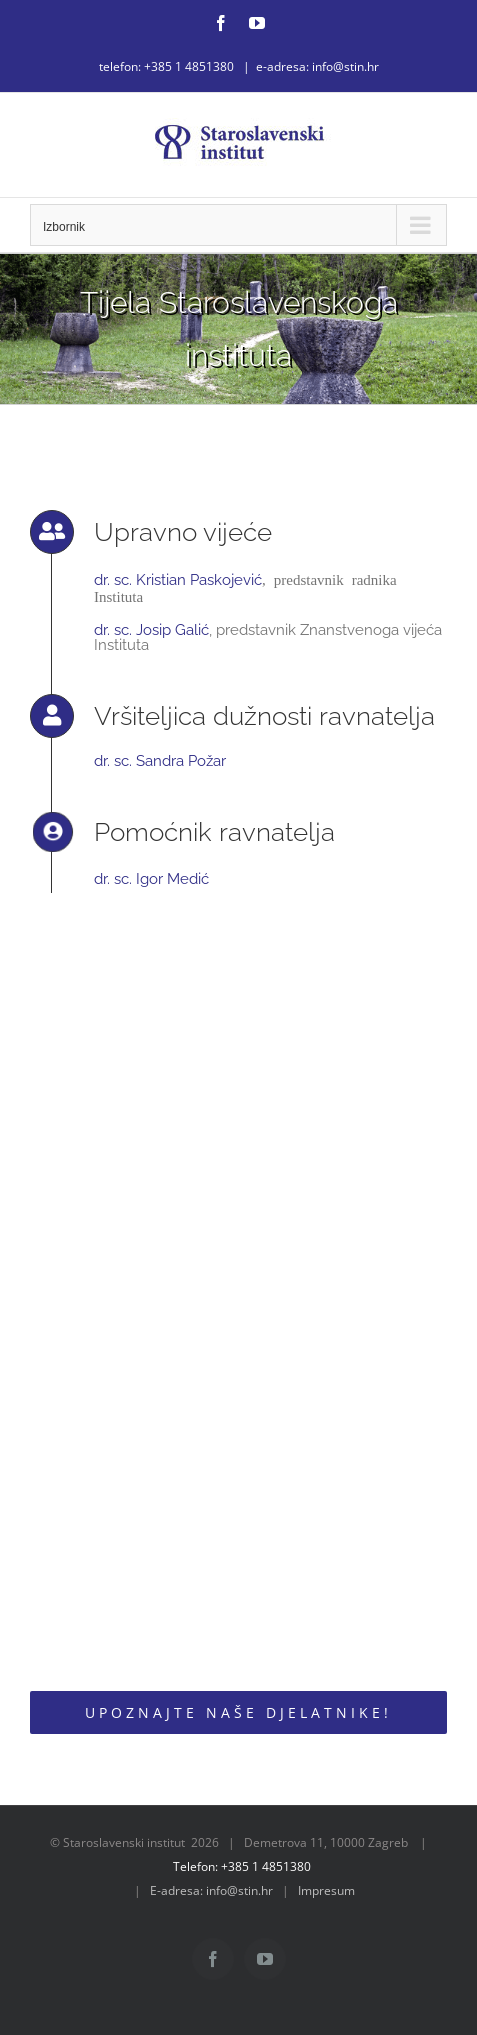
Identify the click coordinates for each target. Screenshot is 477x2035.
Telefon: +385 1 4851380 (242, 1866)
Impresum (326, 1890)
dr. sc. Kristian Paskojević (178, 580)
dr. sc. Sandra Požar (160, 761)
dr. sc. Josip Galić (151, 630)
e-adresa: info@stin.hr (317, 66)
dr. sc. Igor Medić (151, 879)
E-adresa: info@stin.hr (211, 1890)
